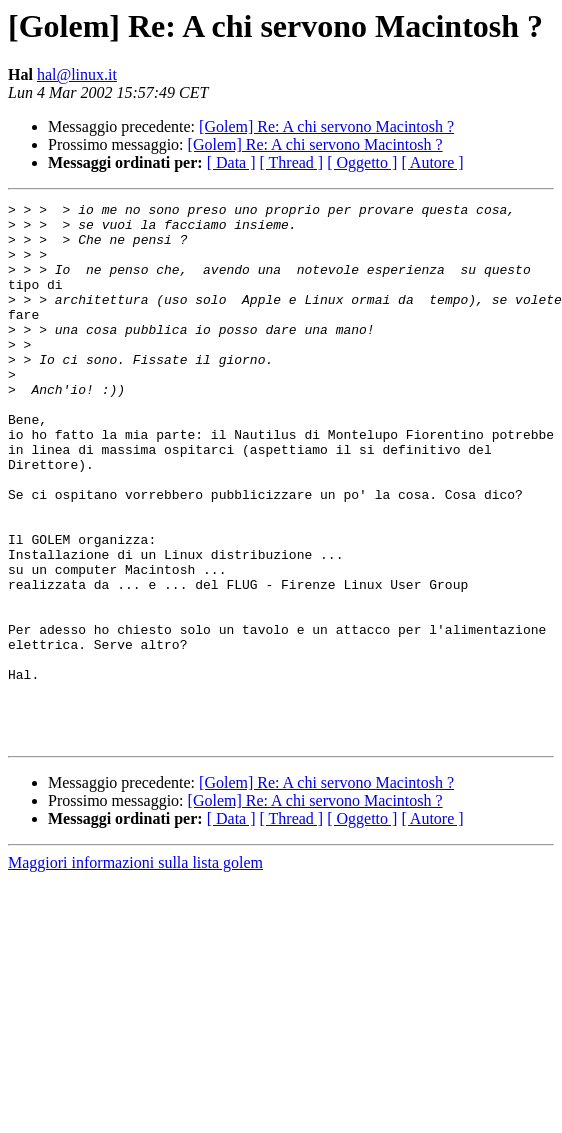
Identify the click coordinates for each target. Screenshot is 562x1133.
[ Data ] (231, 162)
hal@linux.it (77, 74)
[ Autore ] (432, 162)
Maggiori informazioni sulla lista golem (135, 970)
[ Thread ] (292, 162)
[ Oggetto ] (362, 162)
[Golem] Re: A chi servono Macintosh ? (326, 126)
